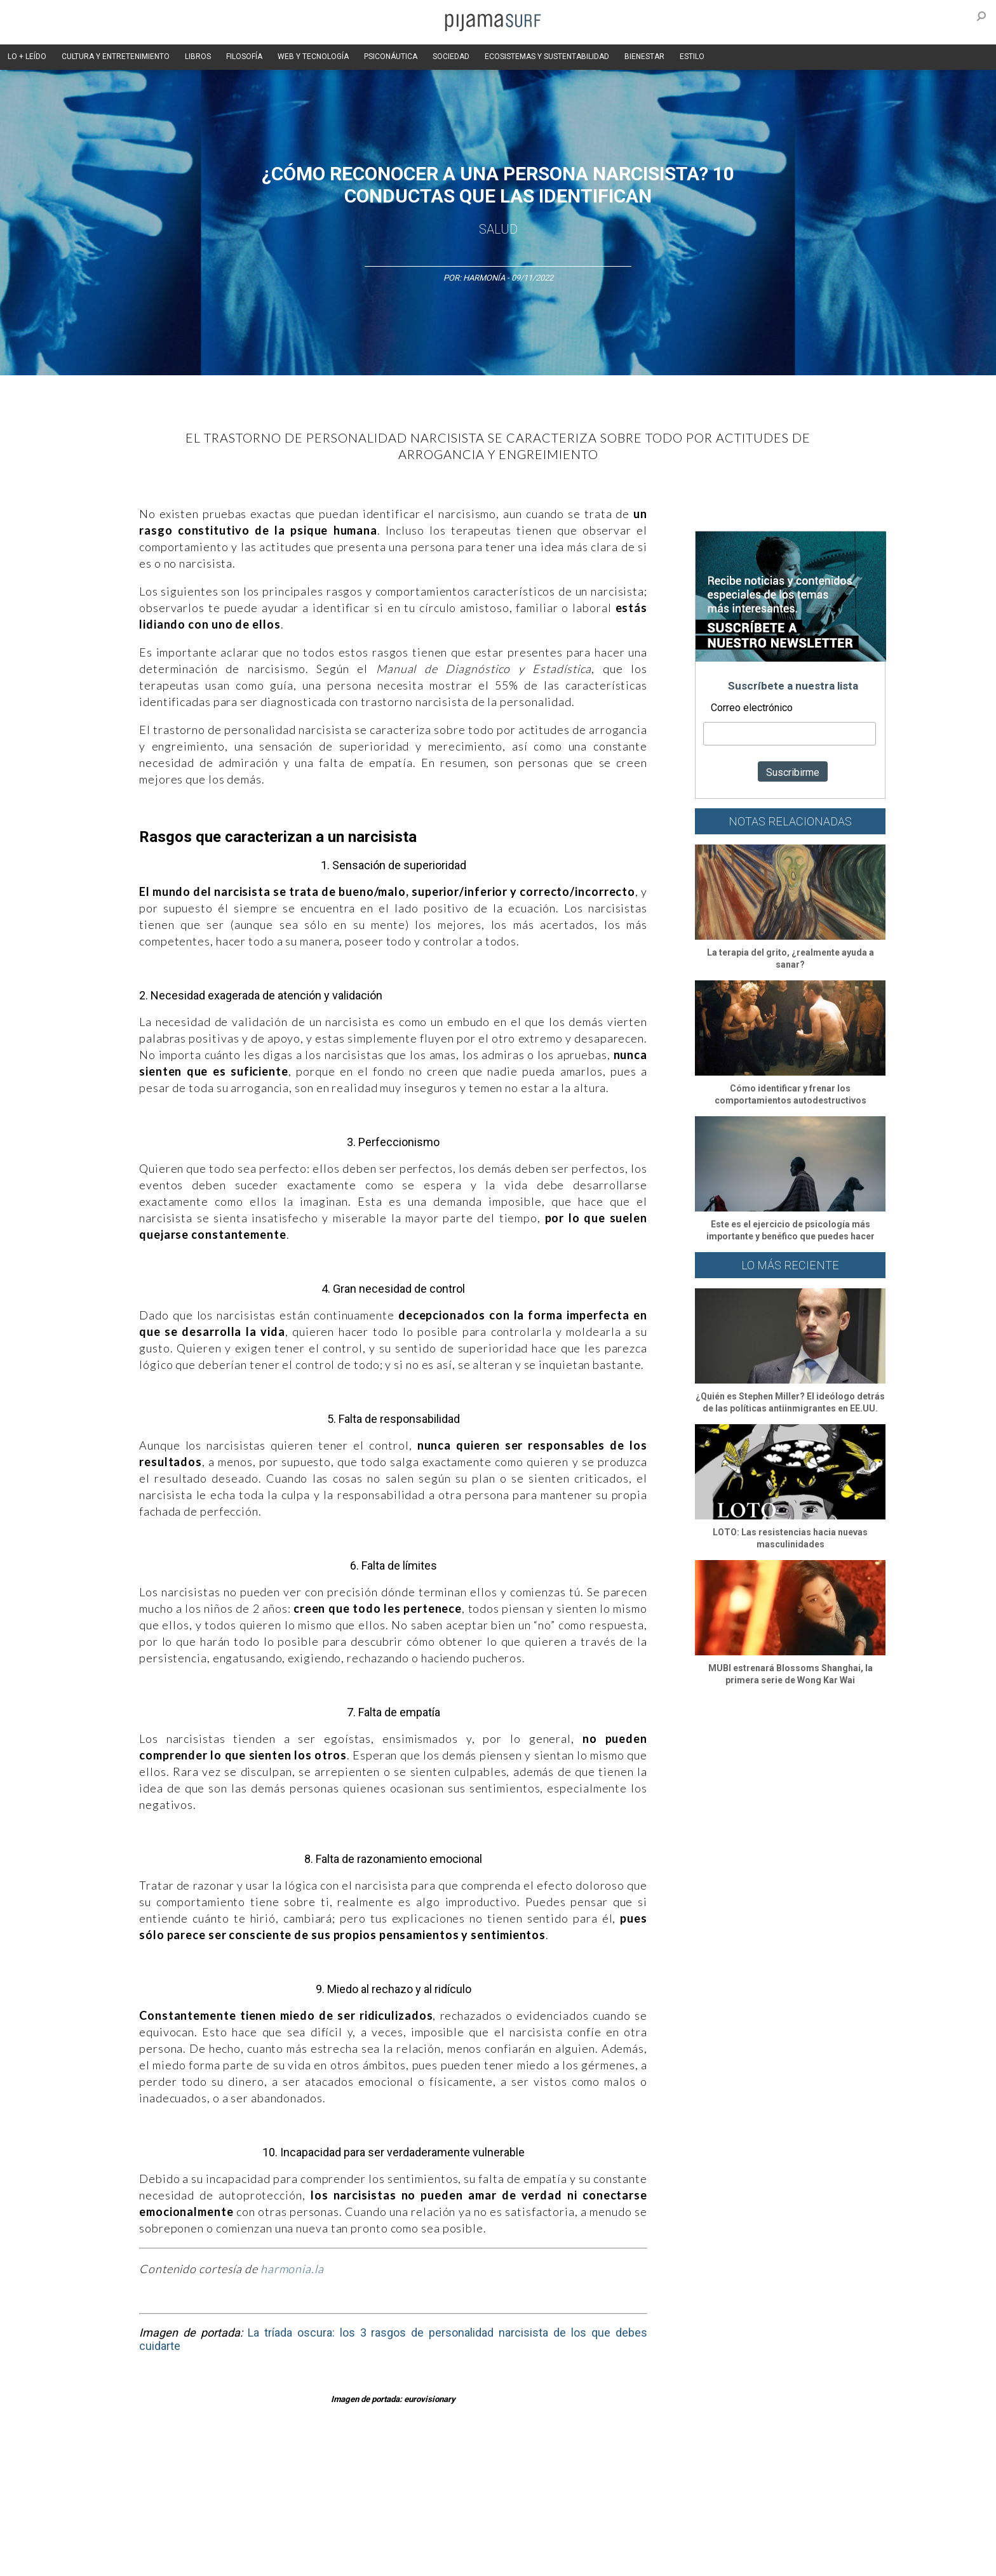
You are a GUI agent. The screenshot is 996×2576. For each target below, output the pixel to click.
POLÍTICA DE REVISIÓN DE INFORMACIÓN (564, 2537)
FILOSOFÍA (244, 56)
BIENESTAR (644, 56)
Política (458, 2468)
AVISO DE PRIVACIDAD (156, 2537)
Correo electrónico (752, 708)
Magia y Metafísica (398, 2468)
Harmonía (484, 278)
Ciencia (211, 2468)
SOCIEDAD (451, 56)
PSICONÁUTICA (390, 56)
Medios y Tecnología (316, 2468)
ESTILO (692, 56)
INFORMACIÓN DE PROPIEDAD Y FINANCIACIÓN (199, 2559)
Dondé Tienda (540, 2559)
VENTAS (222, 2537)
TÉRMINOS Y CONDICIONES (352, 2537)
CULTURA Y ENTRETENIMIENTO (116, 56)
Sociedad (558, 2468)
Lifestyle (695, 2468)
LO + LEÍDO (27, 56)
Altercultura (137, 2468)
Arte (178, 2468)
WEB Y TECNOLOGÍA (313, 56)
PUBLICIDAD (271, 2537)
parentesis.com (321, 2559)
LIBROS (198, 56)
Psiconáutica (506, 2468)
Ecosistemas (611, 2468)
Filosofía (252, 2468)
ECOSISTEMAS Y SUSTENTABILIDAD (547, 56)
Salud (498, 229)
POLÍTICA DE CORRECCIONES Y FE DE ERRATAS (731, 2537)
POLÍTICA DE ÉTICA (446, 2537)
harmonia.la (292, 2269)
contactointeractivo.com (460, 2559)
